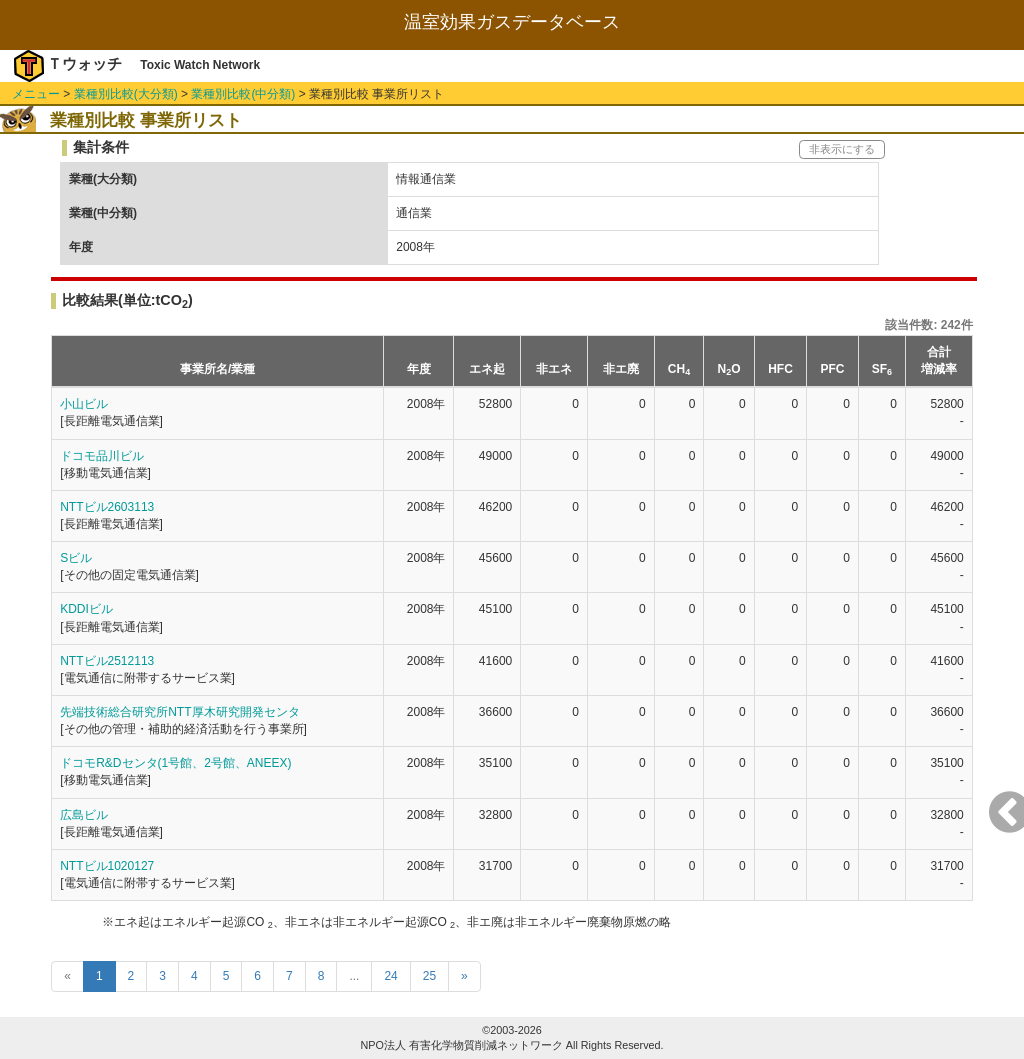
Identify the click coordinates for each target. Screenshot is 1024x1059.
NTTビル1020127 (107, 866)
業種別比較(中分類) (243, 94)
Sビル (76, 558)
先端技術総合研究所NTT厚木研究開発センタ (179, 712)
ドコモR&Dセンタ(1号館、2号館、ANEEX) (175, 763)
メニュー (36, 94)
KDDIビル (86, 609)
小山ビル (84, 404)
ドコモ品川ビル (102, 456)
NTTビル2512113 (107, 661)
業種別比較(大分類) (126, 94)
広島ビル (84, 815)
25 (429, 976)
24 (390, 976)
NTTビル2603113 (107, 507)
